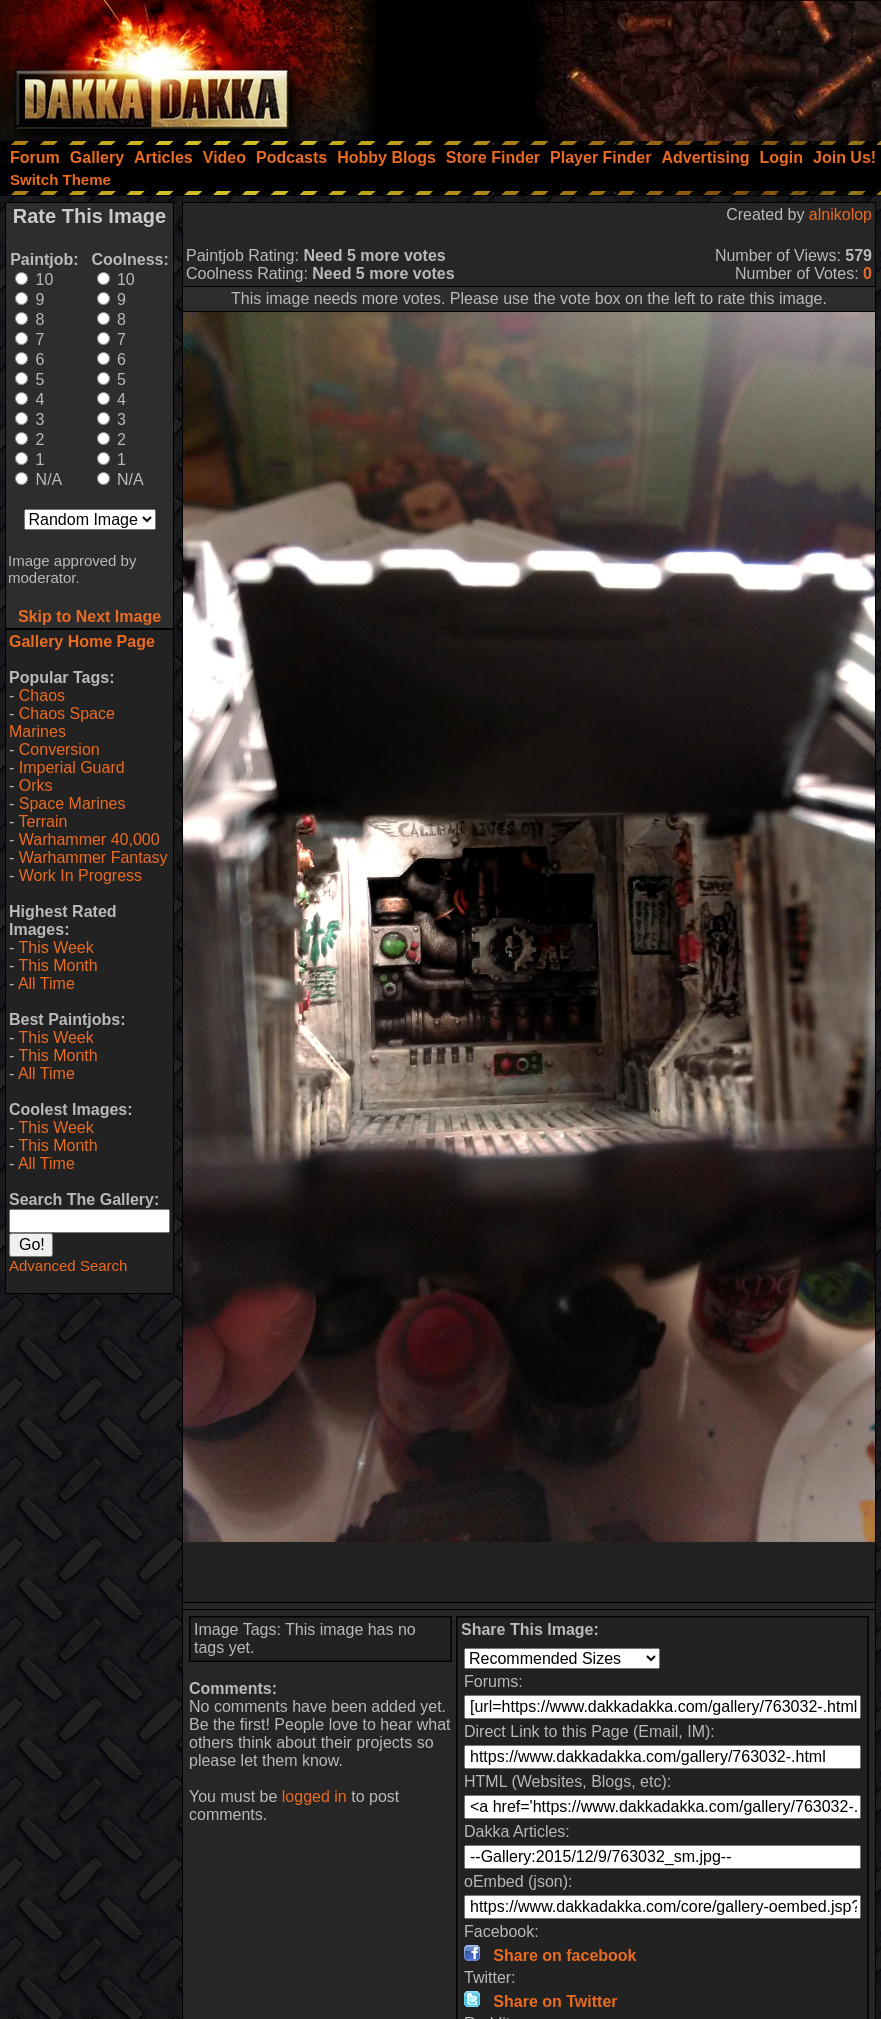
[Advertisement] (612, 65)
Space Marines (72, 803)
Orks (36, 785)
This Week (55, 947)
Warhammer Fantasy (93, 857)
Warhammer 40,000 (89, 839)
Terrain (42, 821)
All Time (46, 983)
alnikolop (840, 214)
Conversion (59, 749)
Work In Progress (80, 875)
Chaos (42, 695)
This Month (57, 965)
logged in (314, 1796)
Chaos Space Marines (62, 722)
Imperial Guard (72, 767)
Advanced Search (68, 1265)
